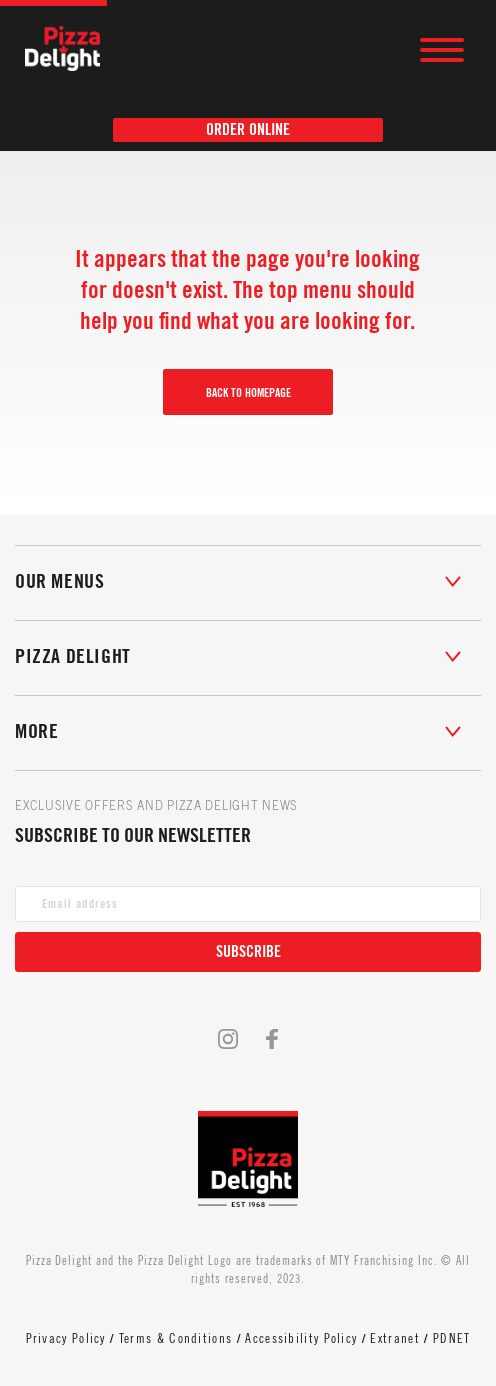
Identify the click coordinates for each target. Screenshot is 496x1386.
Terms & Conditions (175, 1338)
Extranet (394, 1338)
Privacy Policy (66, 1338)
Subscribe (248, 952)
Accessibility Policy (301, 1338)
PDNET (452, 1338)
